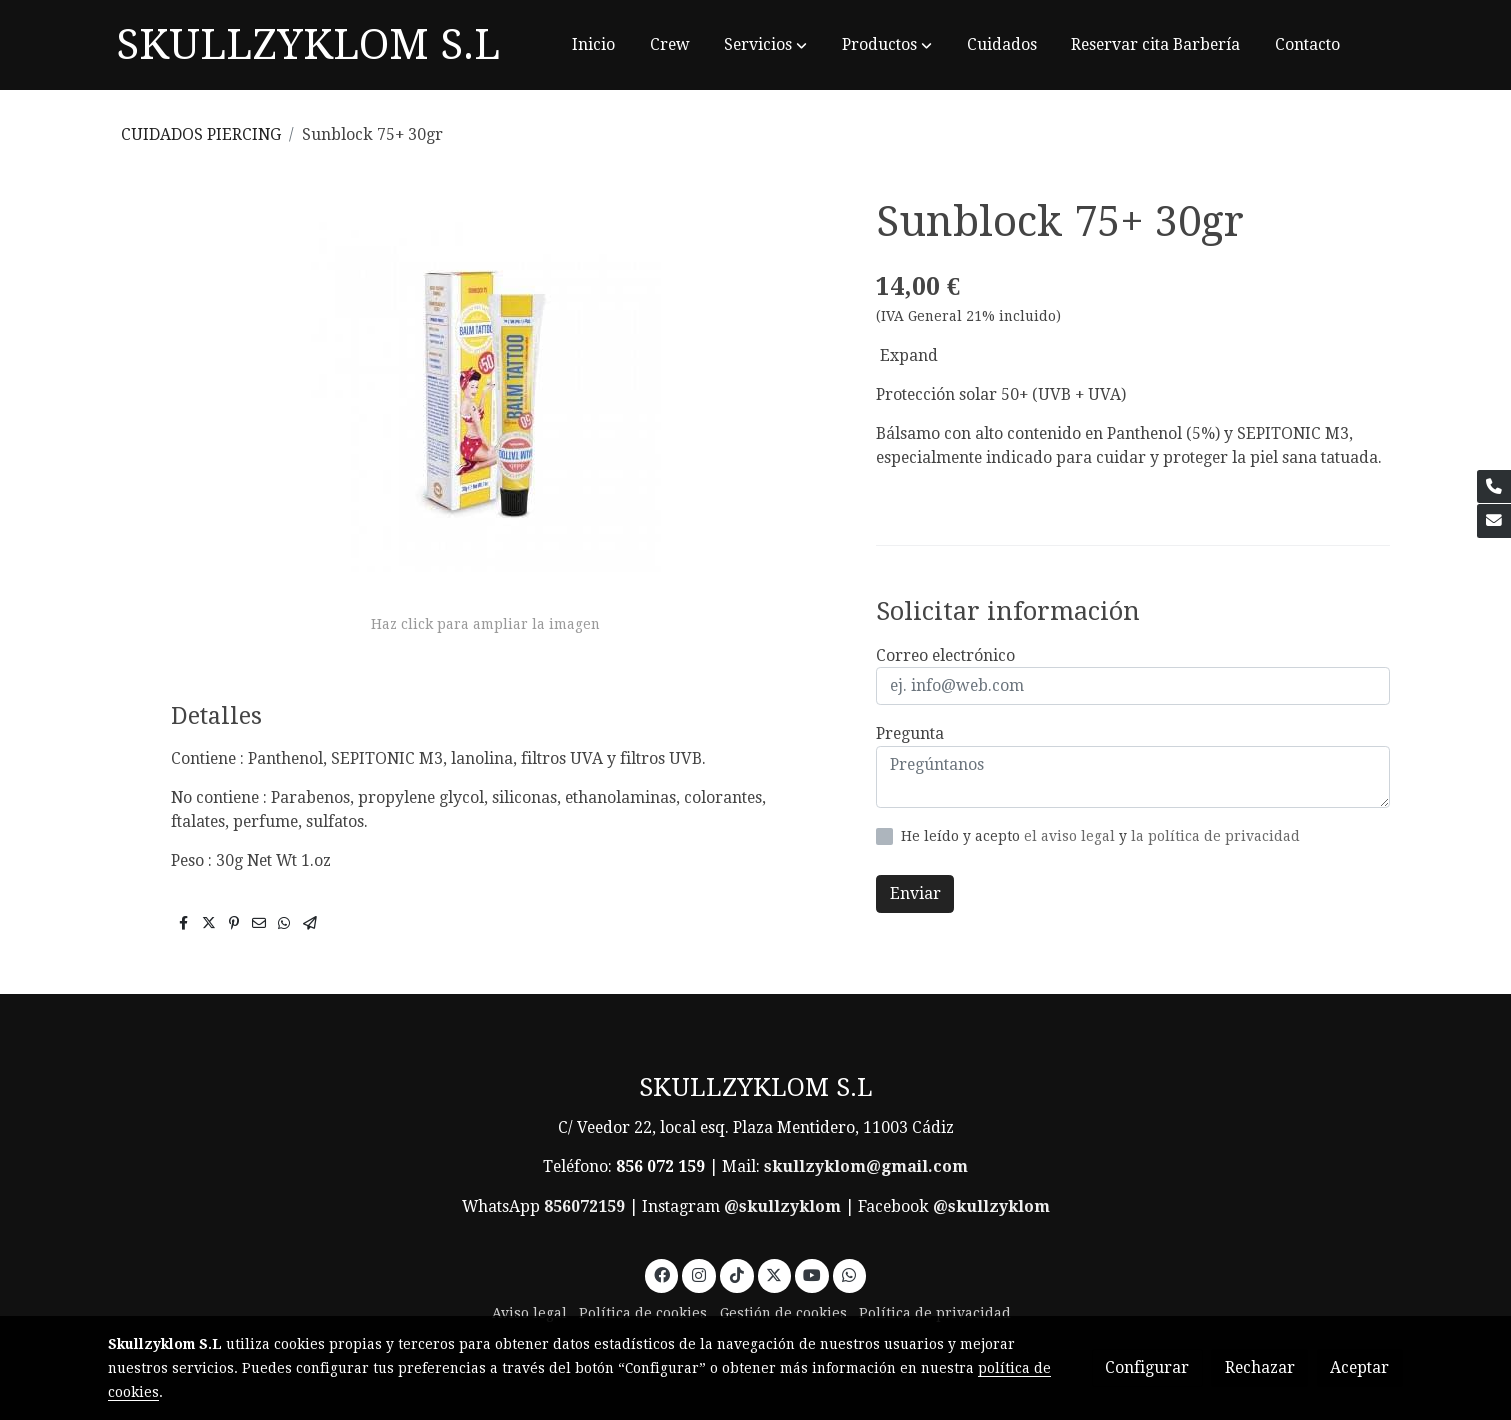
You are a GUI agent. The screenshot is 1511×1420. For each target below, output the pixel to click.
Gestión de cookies (783, 1313)
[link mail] (1494, 521)
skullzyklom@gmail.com (866, 1166)
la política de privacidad (1215, 836)
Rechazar (1260, 1367)
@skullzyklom (782, 1206)
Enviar (915, 893)
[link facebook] (661, 1274)
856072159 (584, 1206)
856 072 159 (660, 1166)
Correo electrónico (945, 655)
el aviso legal (1071, 836)
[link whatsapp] (849, 1274)
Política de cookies (643, 1313)
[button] (765, 45)
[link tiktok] (736, 1274)
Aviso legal (529, 1313)
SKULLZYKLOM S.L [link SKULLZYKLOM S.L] (308, 44)
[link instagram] (699, 1274)
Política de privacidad (935, 1313)
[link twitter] (774, 1274)
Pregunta (910, 733)
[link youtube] (812, 1274)
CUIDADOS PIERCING (201, 134)
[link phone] (1494, 487)
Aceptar (1359, 1367)
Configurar (1147, 1367)
